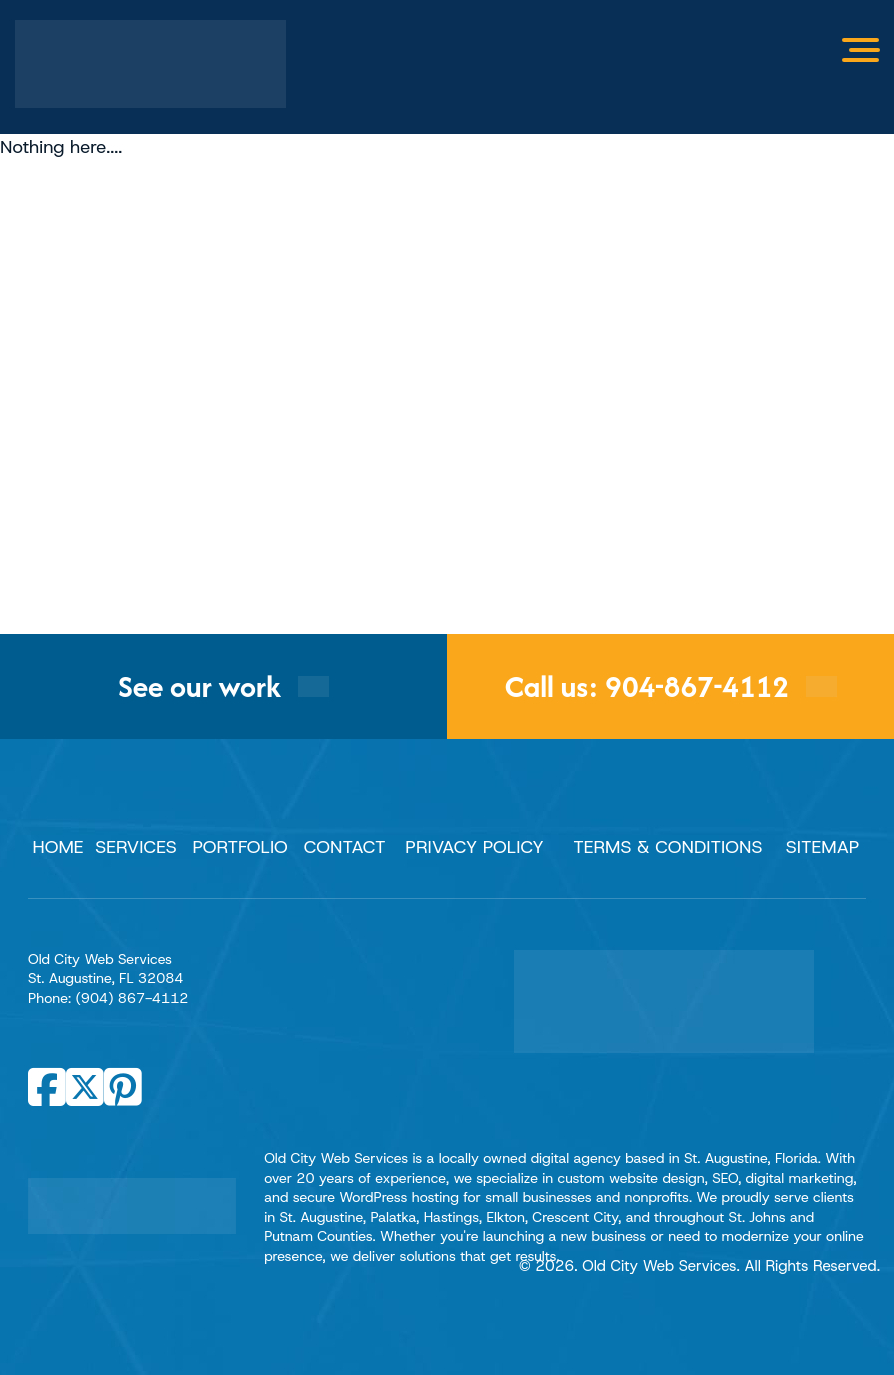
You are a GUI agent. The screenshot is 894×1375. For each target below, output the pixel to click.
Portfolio (239, 847)
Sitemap (823, 847)
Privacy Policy (474, 847)
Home (58, 847)
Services (135, 847)
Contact (345, 847)
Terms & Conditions (667, 847)
